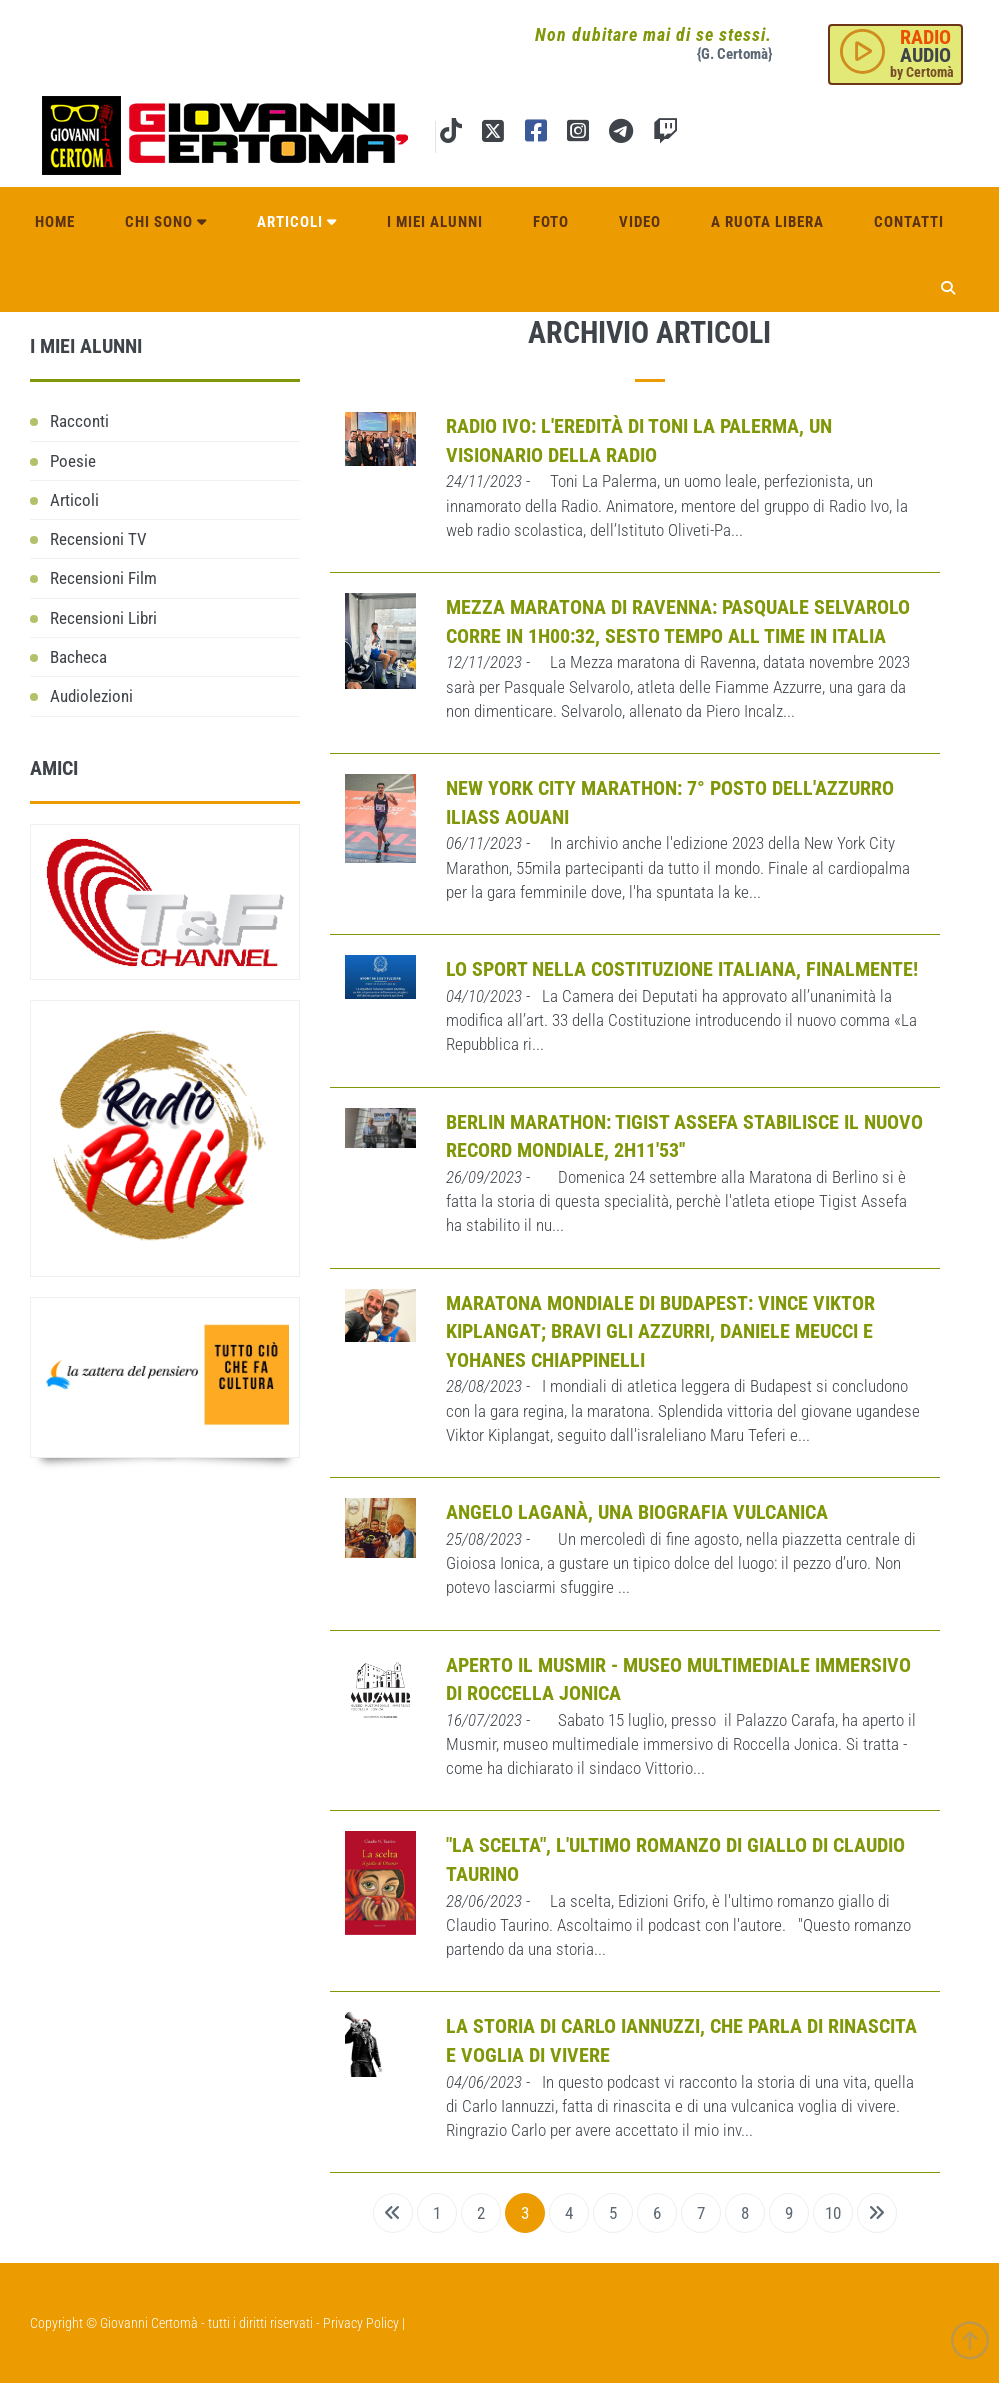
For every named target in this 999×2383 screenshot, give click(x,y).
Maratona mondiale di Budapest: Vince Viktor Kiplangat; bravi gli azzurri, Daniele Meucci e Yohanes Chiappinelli (660, 1331)
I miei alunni (435, 222)
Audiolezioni (91, 696)
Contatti (909, 222)
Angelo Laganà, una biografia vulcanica (637, 1512)
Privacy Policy (361, 2323)
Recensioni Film (103, 578)
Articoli (297, 222)
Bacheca (78, 657)
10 (833, 2213)
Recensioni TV (98, 539)
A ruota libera (767, 222)
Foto (551, 222)
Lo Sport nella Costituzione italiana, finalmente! (682, 969)
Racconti (79, 421)
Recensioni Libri (103, 618)
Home (55, 222)
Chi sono (166, 222)
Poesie (73, 461)
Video (640, 222)
